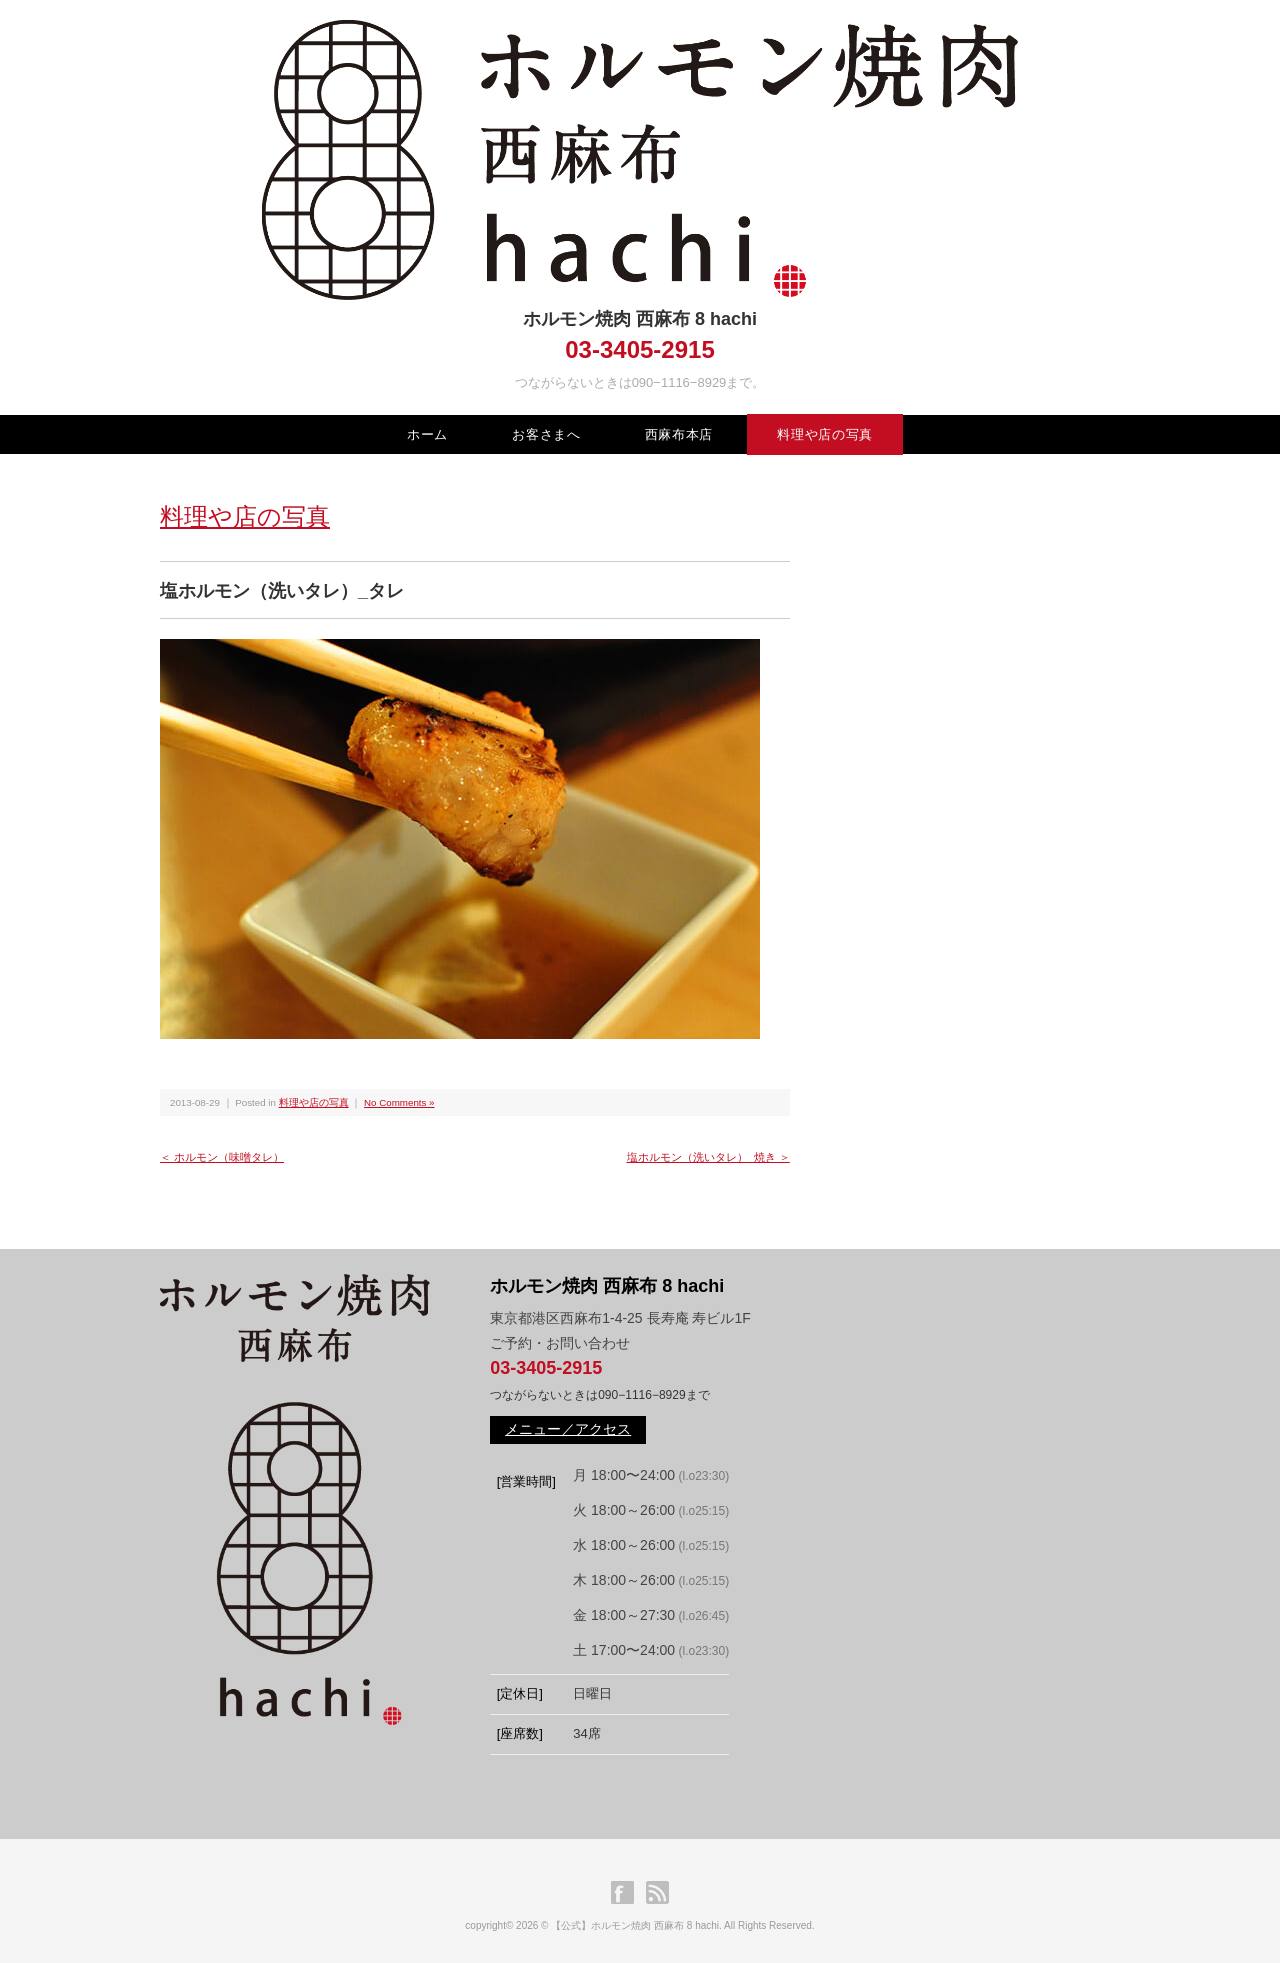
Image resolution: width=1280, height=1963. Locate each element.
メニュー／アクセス (568, 1429)
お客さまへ (546, 434)
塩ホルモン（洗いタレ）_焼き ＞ (708, 1157)
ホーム (427, 434)
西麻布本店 (679, 434)
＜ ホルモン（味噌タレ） (222, 1157)
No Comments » (399, 1102)
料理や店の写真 (825, 434)
